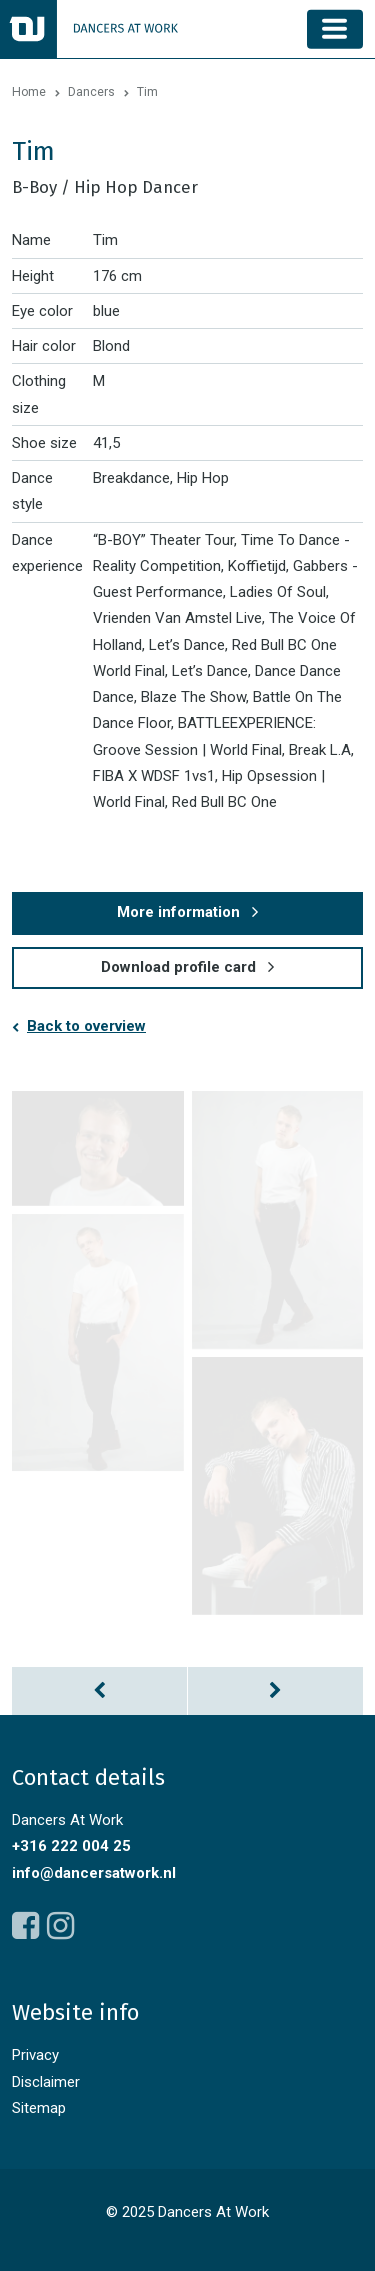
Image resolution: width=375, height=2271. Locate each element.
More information (178, 912)
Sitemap (39, 2108)
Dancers (91, 92)
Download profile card (178, 967)
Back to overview (86, 1026)
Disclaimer (46, 2082)
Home (29, 92)
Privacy (35, 2055)
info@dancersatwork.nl (94, 1873)
